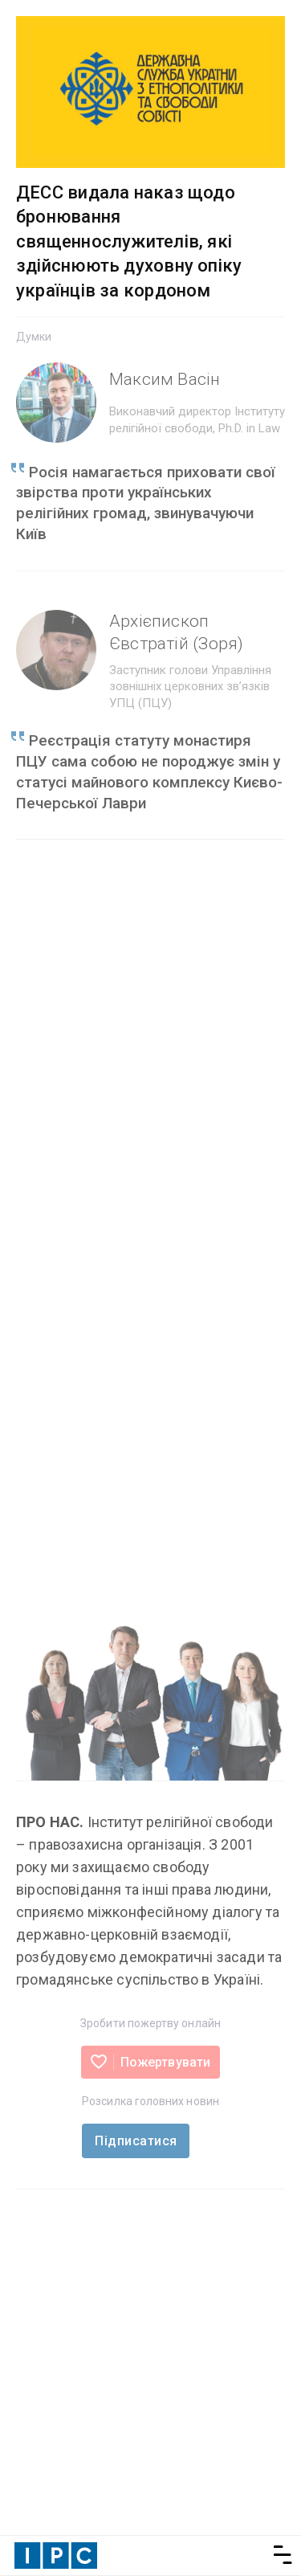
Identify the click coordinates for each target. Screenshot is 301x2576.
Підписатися (136, 2141)
